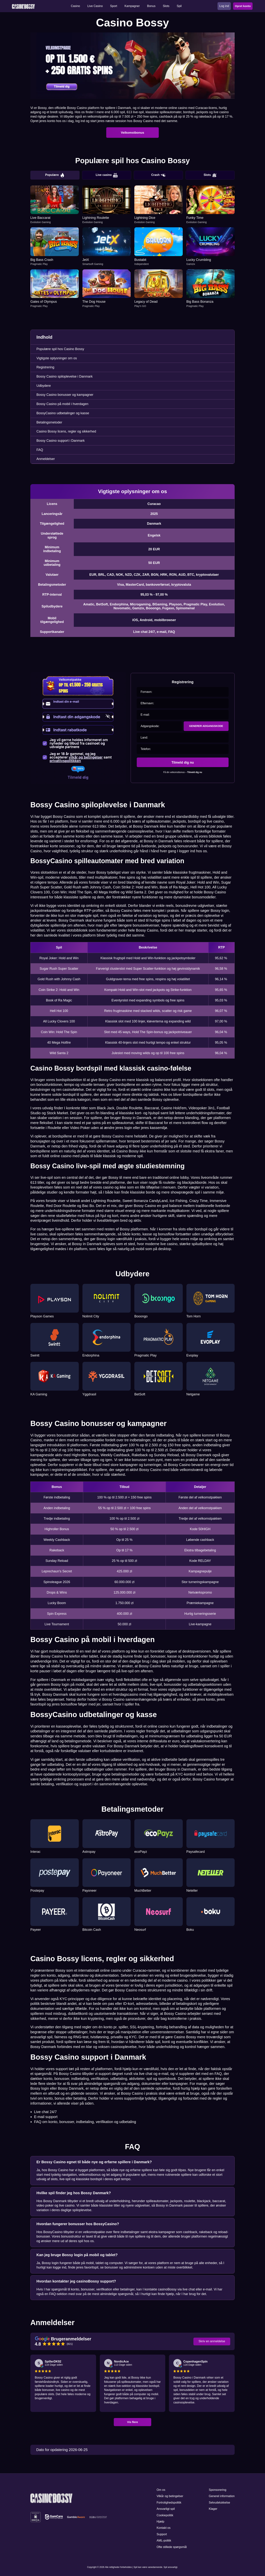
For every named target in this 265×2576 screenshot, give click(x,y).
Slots (166, 6)
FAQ (39, 450)
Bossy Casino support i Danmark (60, 440)
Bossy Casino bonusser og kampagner (64, 395)
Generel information (222, 2496)
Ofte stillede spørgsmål (172, 2547)
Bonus (151, 6)
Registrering (45, 367)
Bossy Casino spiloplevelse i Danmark (64, 376)
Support (162, 2534)
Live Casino (95, 6)
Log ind (224, 6)
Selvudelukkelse (219, 2502)
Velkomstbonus (132, 132)
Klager (213, 2508)
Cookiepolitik (165, 2515)
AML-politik (164, 2540)
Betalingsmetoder (49, 422)
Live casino (107, 175)
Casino (75, 6)
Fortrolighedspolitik (169, 2502)
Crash (158, 175)
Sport (113, 6)
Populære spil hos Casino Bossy (60, 349)
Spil (179, 6)
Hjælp (160, 2521)
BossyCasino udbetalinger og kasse (62, 413)
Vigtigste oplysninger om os (56, 358)
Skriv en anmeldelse (212, 2341)
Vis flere (132, 2421)
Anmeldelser (45, 459)
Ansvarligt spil (166, 2508)
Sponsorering (217, 2489)
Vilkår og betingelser (170, 2496)
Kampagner (132, 6)
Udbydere (43, 386)
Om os (161, 2489)
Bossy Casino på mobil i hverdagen (62, 404)
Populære (55, 175)
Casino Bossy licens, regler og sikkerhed (66, 431)
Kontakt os (164, 2527)
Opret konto (243, 5)
